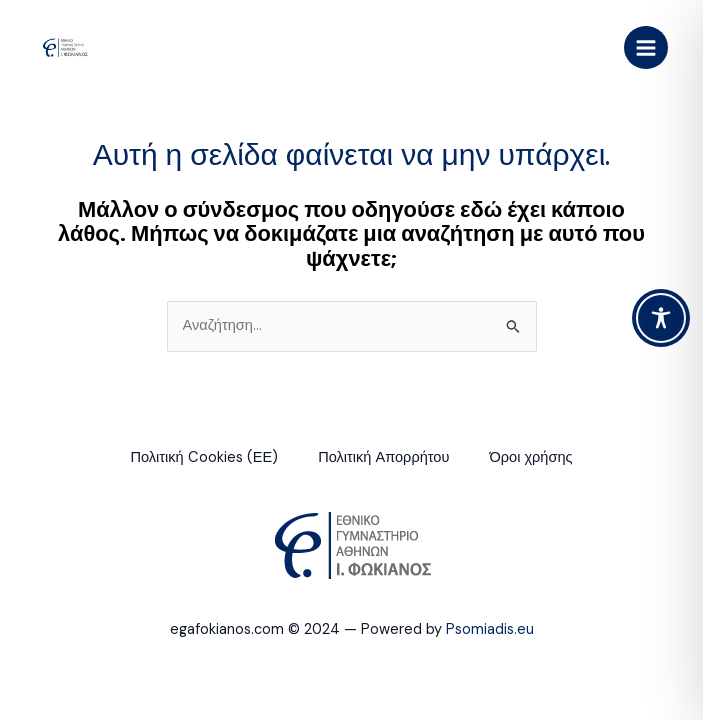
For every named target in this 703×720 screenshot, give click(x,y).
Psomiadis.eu (490, 629)
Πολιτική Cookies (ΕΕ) (204, 457)
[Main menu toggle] (646, 48)
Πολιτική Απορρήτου (383, 457)
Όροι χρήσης (530, 457)
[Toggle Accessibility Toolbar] (661, 318)
